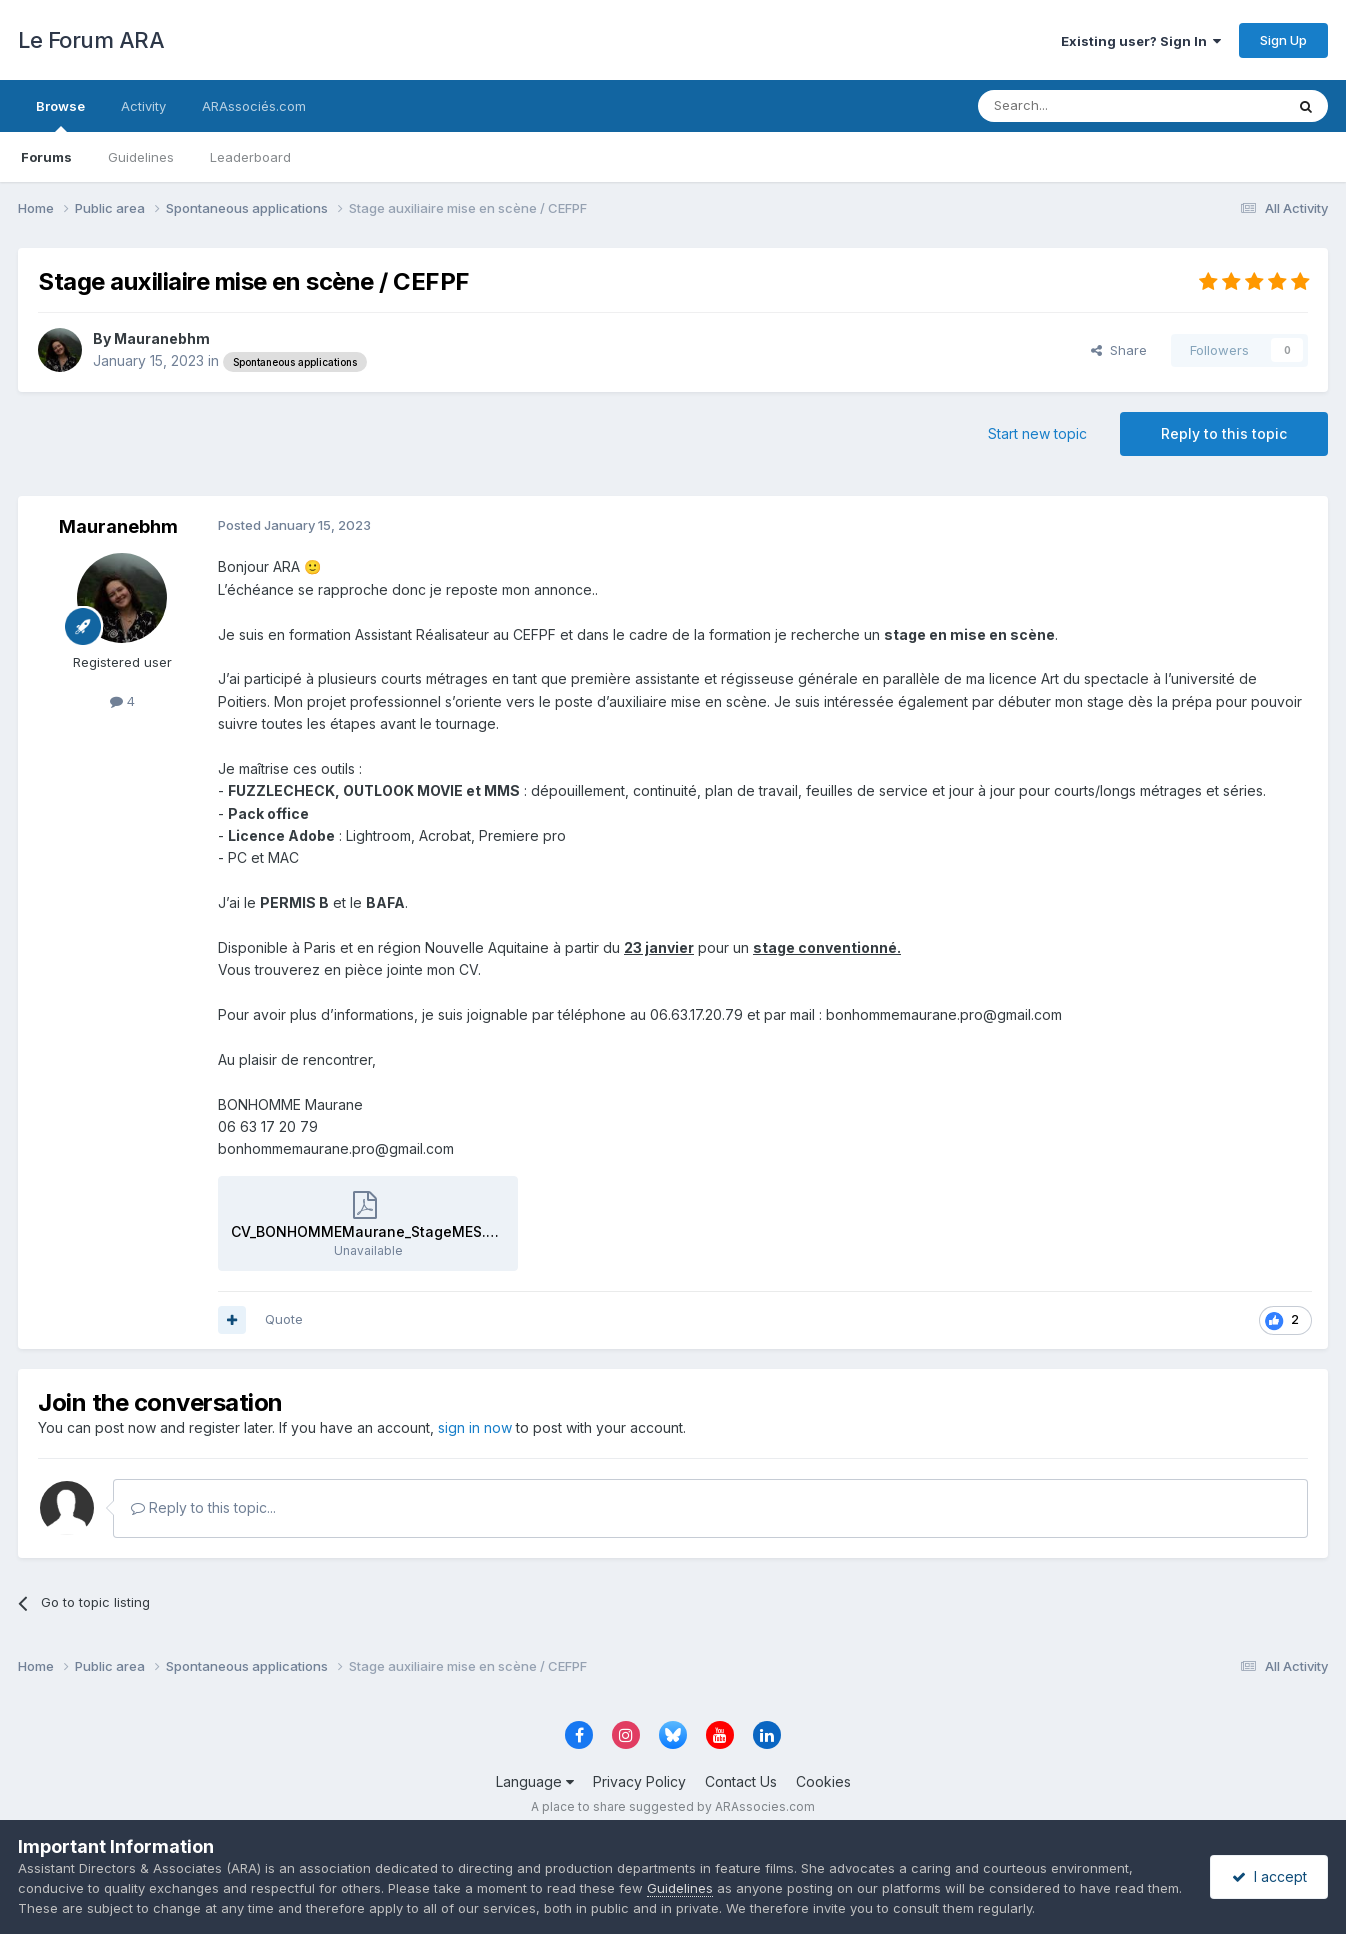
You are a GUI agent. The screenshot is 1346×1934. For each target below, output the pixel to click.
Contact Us (741, 1781)
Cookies (823, 1781)
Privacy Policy (639, 1781)
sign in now (475, 1427)
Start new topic (1037, 433)
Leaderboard (250, 157)
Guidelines (141, 157)
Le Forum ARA (91, 40)
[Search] (1080, 106)
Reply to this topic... (203, 1507)
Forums (46, 157)
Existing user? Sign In (1141, 41)
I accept (1269, 1876)
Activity (143, 106)
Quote (284, 1319)
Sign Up (1283, 40)
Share (1119, 350)
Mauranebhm (162, 338)
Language (535, 1781)
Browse (60, 115)
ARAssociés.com (254, 106)
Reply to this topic (1224, 433)
